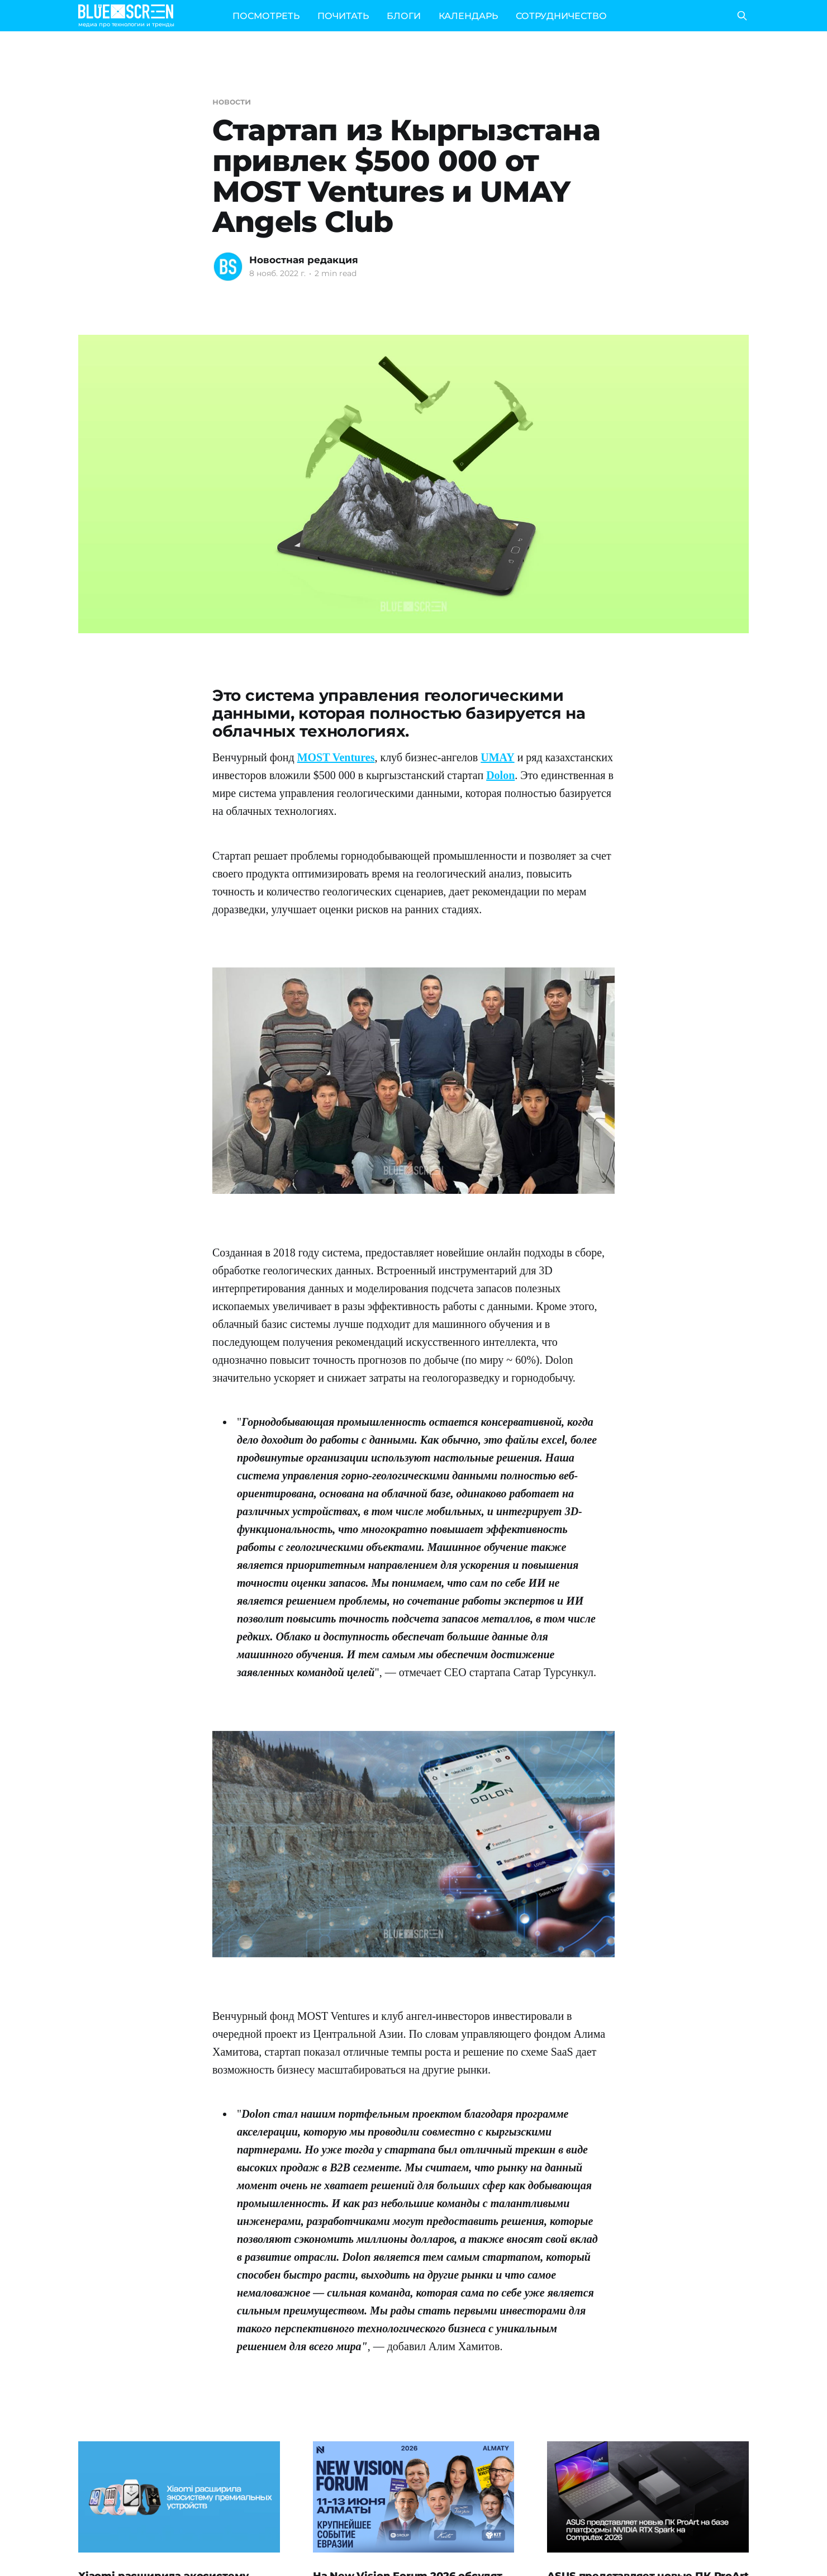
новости (231, 101)
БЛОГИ (404, 16)
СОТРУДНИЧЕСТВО (561, 16)
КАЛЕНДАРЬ (468, 16)
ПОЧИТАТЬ (343, 16)
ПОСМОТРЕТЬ (266, 16)
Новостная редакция (303, 259)
